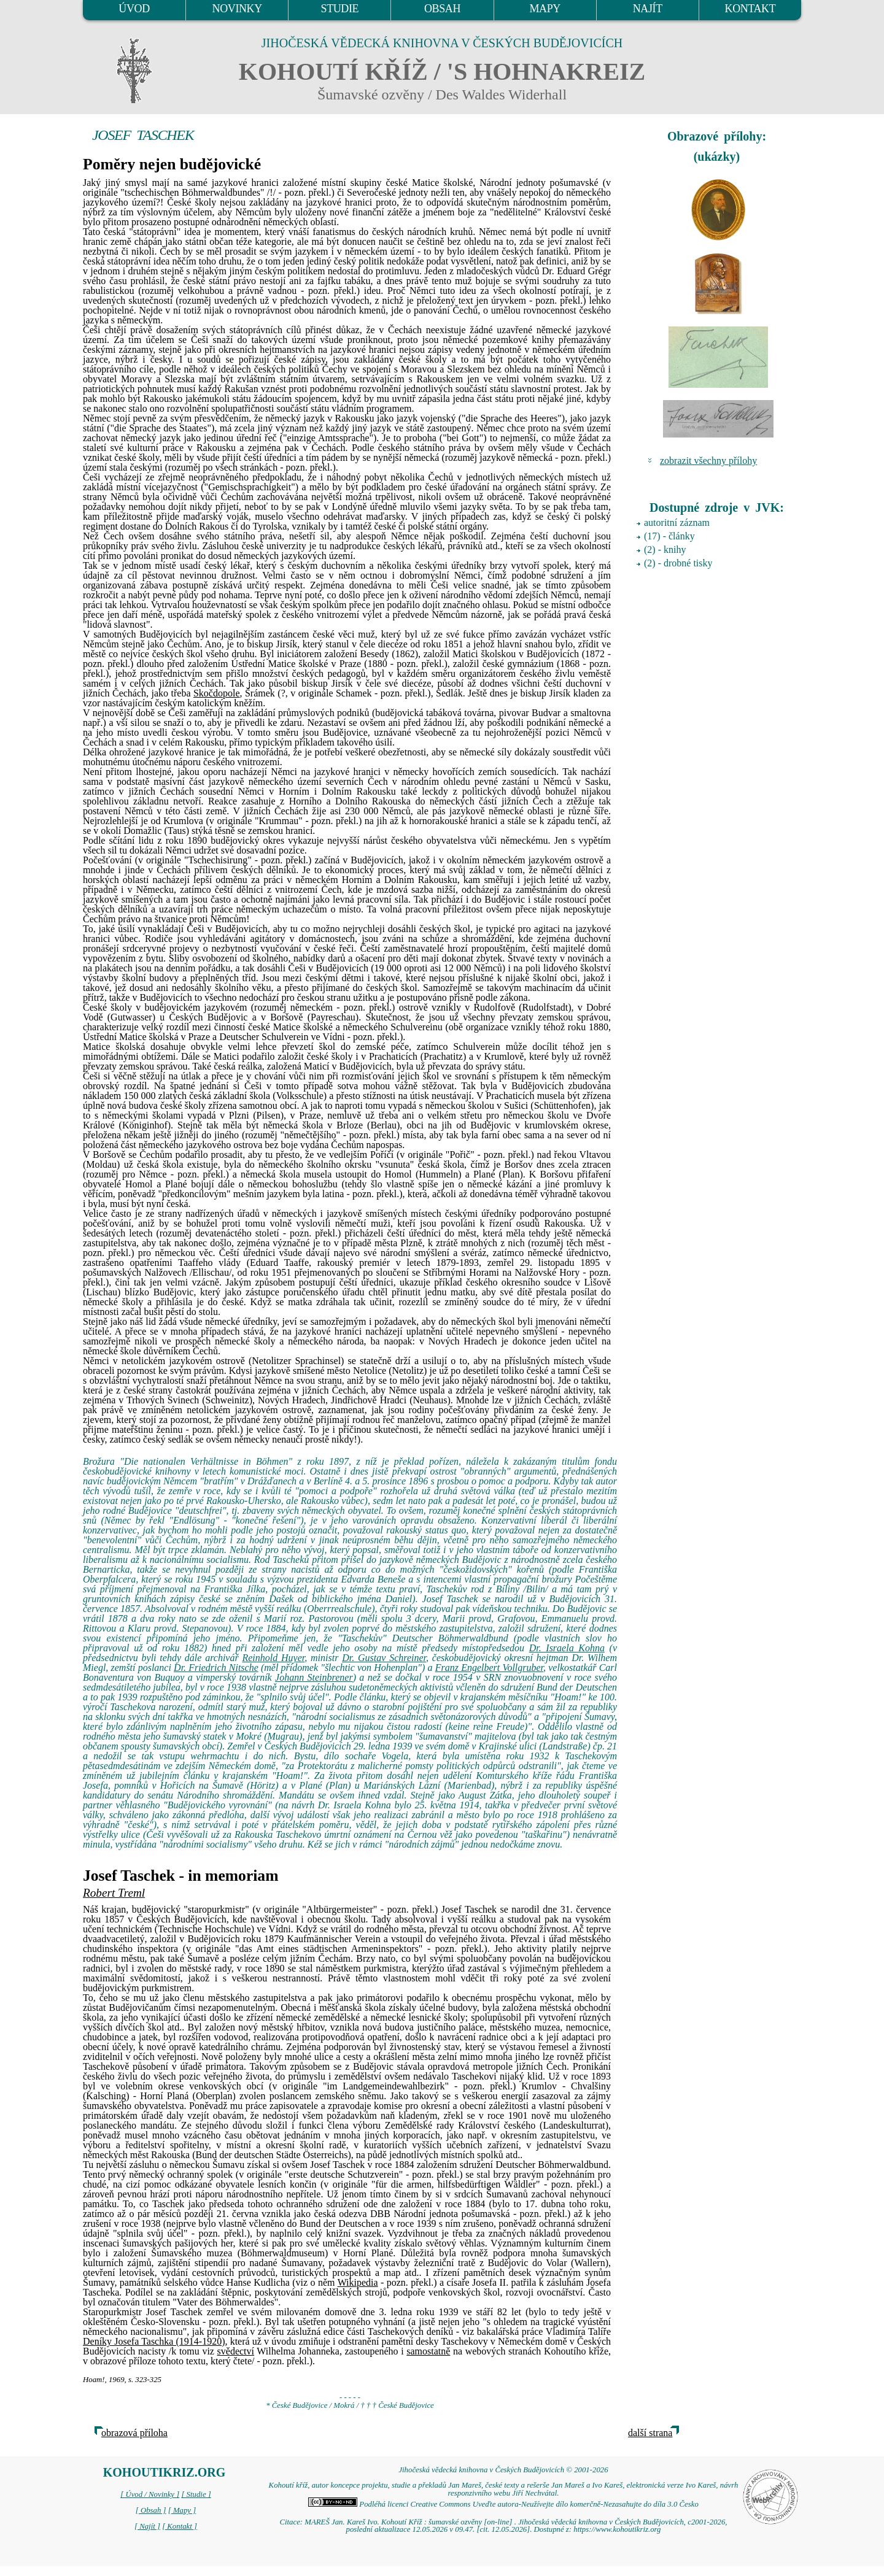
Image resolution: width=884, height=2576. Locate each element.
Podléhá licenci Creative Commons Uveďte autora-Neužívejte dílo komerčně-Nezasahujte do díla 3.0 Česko (503, 2504)
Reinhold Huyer (273, 1657)
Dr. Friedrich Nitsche (216, 1667)
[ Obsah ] (151, 2510)
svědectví (235, 2351)
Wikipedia (358, 2282)
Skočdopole (216, 693)
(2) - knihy (665, 549)
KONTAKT (750, 8)
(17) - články (669, 536)
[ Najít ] (147, 2526)
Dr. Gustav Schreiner (384, 1657)
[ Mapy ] (182, 2510)
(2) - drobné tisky (678, 563)
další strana (650, 2433)
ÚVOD (133, 8)
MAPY (544, 8)
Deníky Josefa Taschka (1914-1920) (154, 2341)
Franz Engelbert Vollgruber (489, 1667)
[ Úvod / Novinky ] (149, 2494)
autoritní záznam (677, 522)
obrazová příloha (134, 2433)
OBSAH (442, 8)
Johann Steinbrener (314, 1677)
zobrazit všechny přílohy (708, 460)
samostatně (428, 2351)
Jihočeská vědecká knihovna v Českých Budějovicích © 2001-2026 (503, 2470)
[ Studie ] (196, 2494)
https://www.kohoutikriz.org (617, 2529)
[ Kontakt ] (179, 2526)
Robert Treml (114, 1892)
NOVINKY (237, 8)
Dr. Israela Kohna (567, 1648)
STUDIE (340, 8)
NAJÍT (647, 8)
